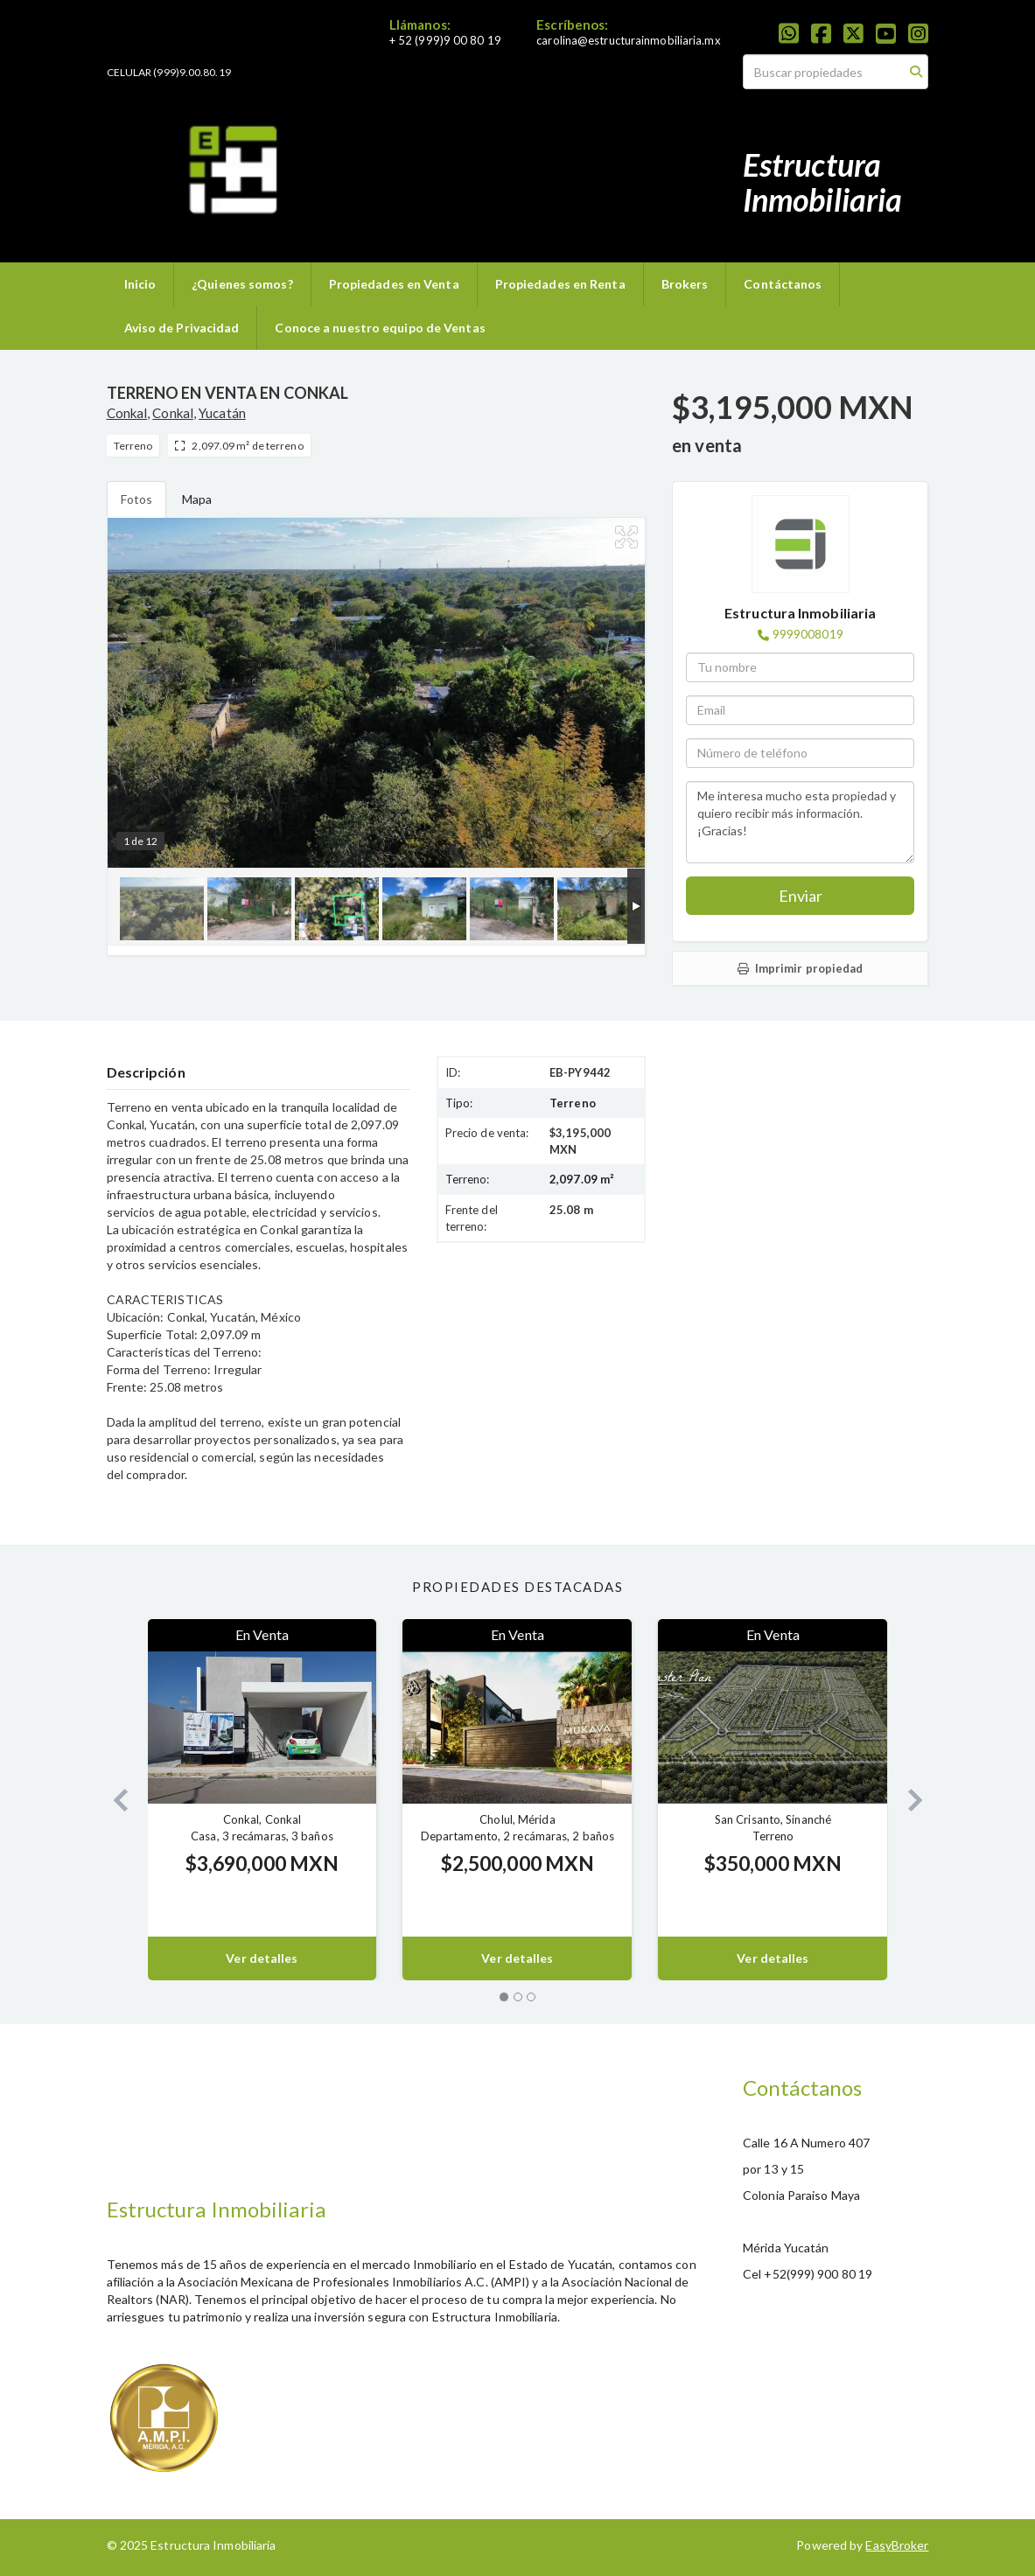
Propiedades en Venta (394, 283)
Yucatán (222, 413)
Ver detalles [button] (261, 1958)
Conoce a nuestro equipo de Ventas (380, 327)
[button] (114, 1799)
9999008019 (808, 633)
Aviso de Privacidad (182, 327)
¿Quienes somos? (242, 283)
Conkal (127, 413)
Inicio (140, 283)
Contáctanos (783, 283)
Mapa (197, 499)
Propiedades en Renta (560, 283)
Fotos (137, 499)
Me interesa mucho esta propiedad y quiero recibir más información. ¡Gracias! (800, 822)
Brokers (685, 283)
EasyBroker (896, 2545)
